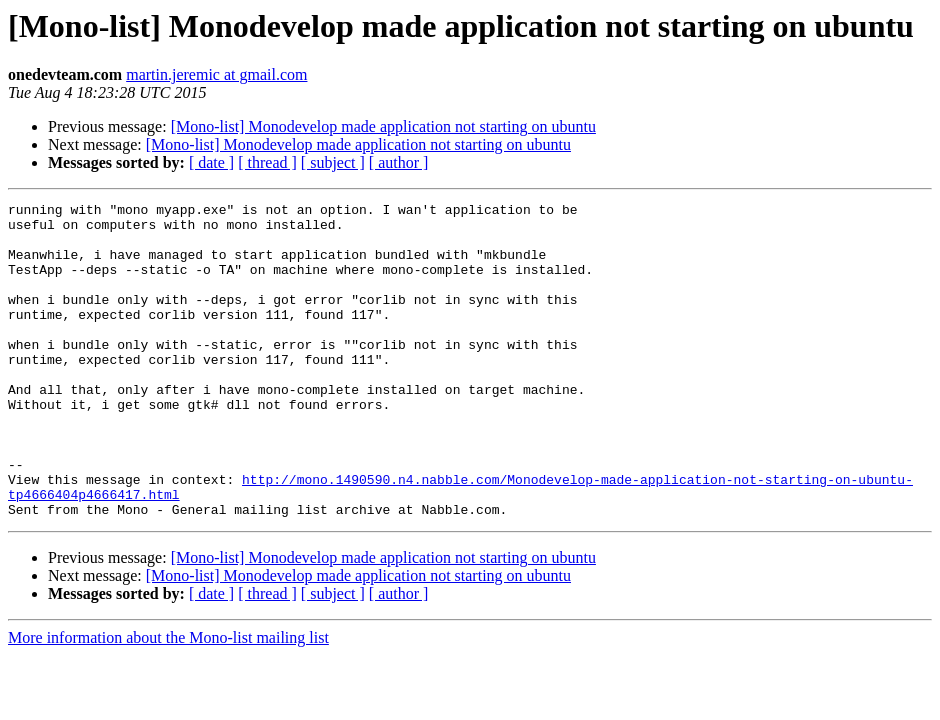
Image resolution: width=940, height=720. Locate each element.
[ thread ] (267, 162)
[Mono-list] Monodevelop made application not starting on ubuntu (383, 126)
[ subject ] (333, 162)
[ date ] (211, 162)
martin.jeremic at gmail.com (216, 74)
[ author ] (399, 162)
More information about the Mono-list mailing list (168, 700)
